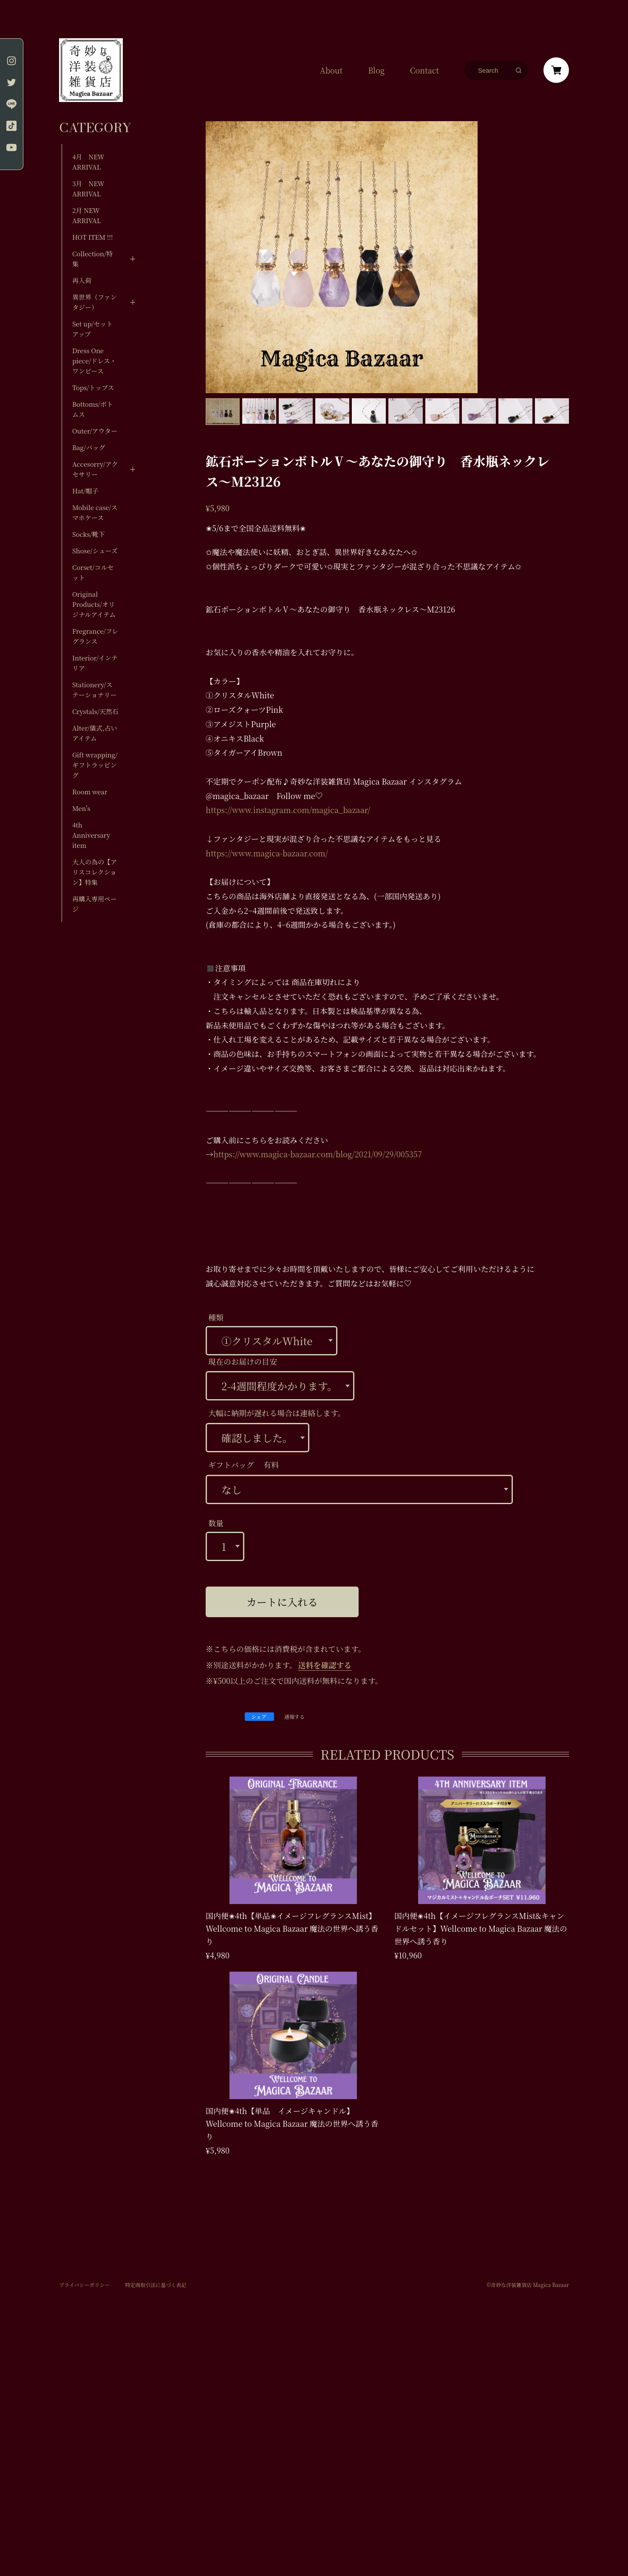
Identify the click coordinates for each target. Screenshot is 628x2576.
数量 (215, 1522)
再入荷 (81, 280)
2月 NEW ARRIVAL (86, 215)
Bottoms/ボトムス (92, 409)
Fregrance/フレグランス (95, 636)
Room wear (89, 791)
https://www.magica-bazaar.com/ (267, 853)
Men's (81, 808)
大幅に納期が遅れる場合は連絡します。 (276, 1412)
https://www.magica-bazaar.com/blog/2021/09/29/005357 (317, 1153)
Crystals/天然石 (95, 711)
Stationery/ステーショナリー (94, 689)
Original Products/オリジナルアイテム (94, 604)
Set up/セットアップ (92, 328)
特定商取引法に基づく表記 (155, 2284)
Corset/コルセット (92, 572)
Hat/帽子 (85, 490)
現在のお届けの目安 (242, 1361)
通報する (294, 1717)
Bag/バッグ (88, 447)
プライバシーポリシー (84, 2284)
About (331, 70)
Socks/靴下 (88, 534)
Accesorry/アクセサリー (95, 469)
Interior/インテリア (95, 662)
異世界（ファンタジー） (94, 302)
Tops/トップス (93, 387)
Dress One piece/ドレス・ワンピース (94, 360)
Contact (424, 70)
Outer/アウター (94, 430)
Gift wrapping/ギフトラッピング (95, 764)
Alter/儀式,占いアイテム (94, 732)
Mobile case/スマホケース (95, 512)
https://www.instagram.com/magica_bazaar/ (288, 809)
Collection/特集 (92, 258)
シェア (259, 1716)
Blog (376, 70)
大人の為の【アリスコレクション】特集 (94, 872)
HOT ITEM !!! (92, 236)
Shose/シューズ (95, 550)
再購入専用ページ (94, 903)
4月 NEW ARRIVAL (88, 161)
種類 (215, 1317)
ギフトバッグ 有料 (243, 1464)
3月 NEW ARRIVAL (88, 188)
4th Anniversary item (91, 835)
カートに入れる (282, 1601)
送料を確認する (325, 1664)
